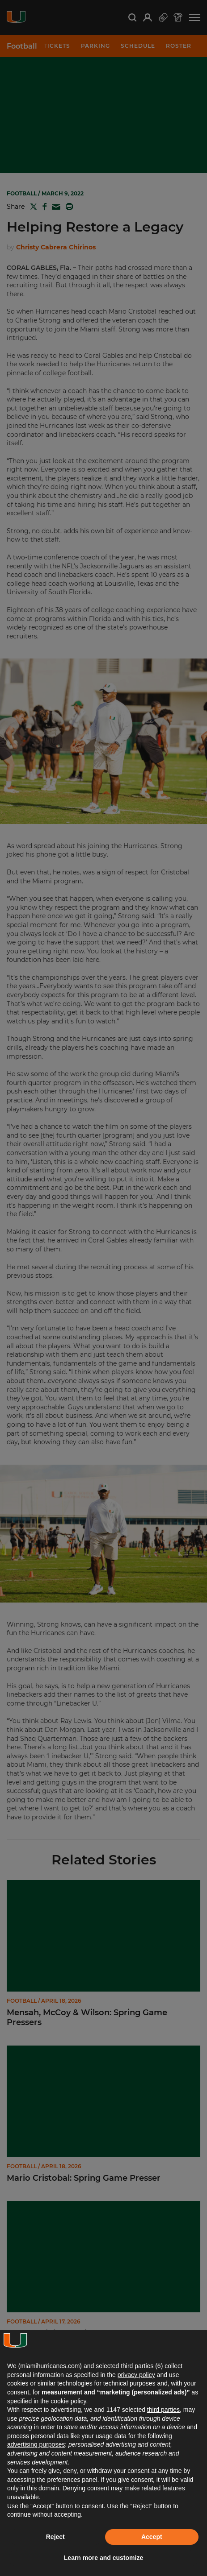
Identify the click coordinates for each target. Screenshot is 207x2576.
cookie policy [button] (68, 2401)
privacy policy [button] (136, 2374)
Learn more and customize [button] (103, 2557)
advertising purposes (36, 2444)
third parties (163, 2409)
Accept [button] (151, 2536)
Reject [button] (55, 2536)
